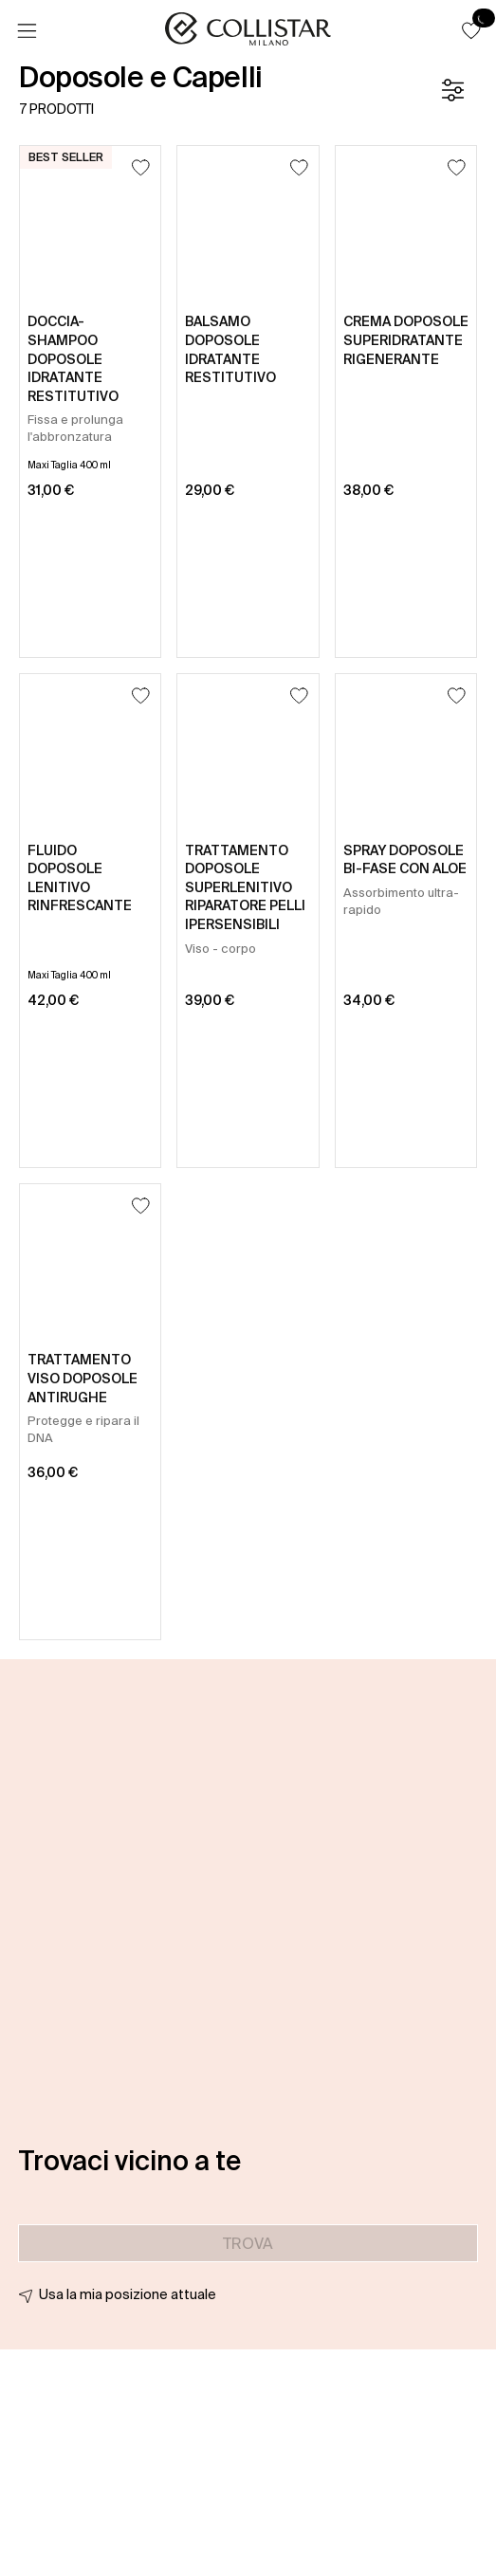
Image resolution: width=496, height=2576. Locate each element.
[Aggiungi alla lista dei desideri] (141, 167)
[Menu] (27, 31)
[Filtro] (452, 90)
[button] (471, 30)
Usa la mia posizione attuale (127, 2294)
